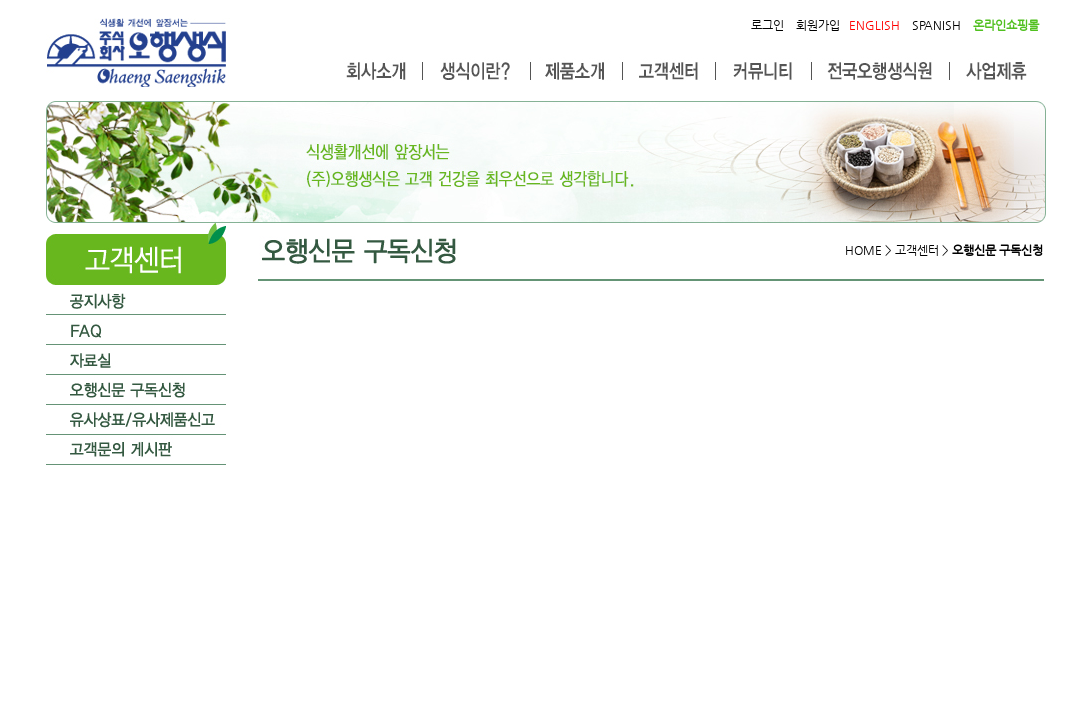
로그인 (767, 25)
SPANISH (936, 25)
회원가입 (818, 25)
